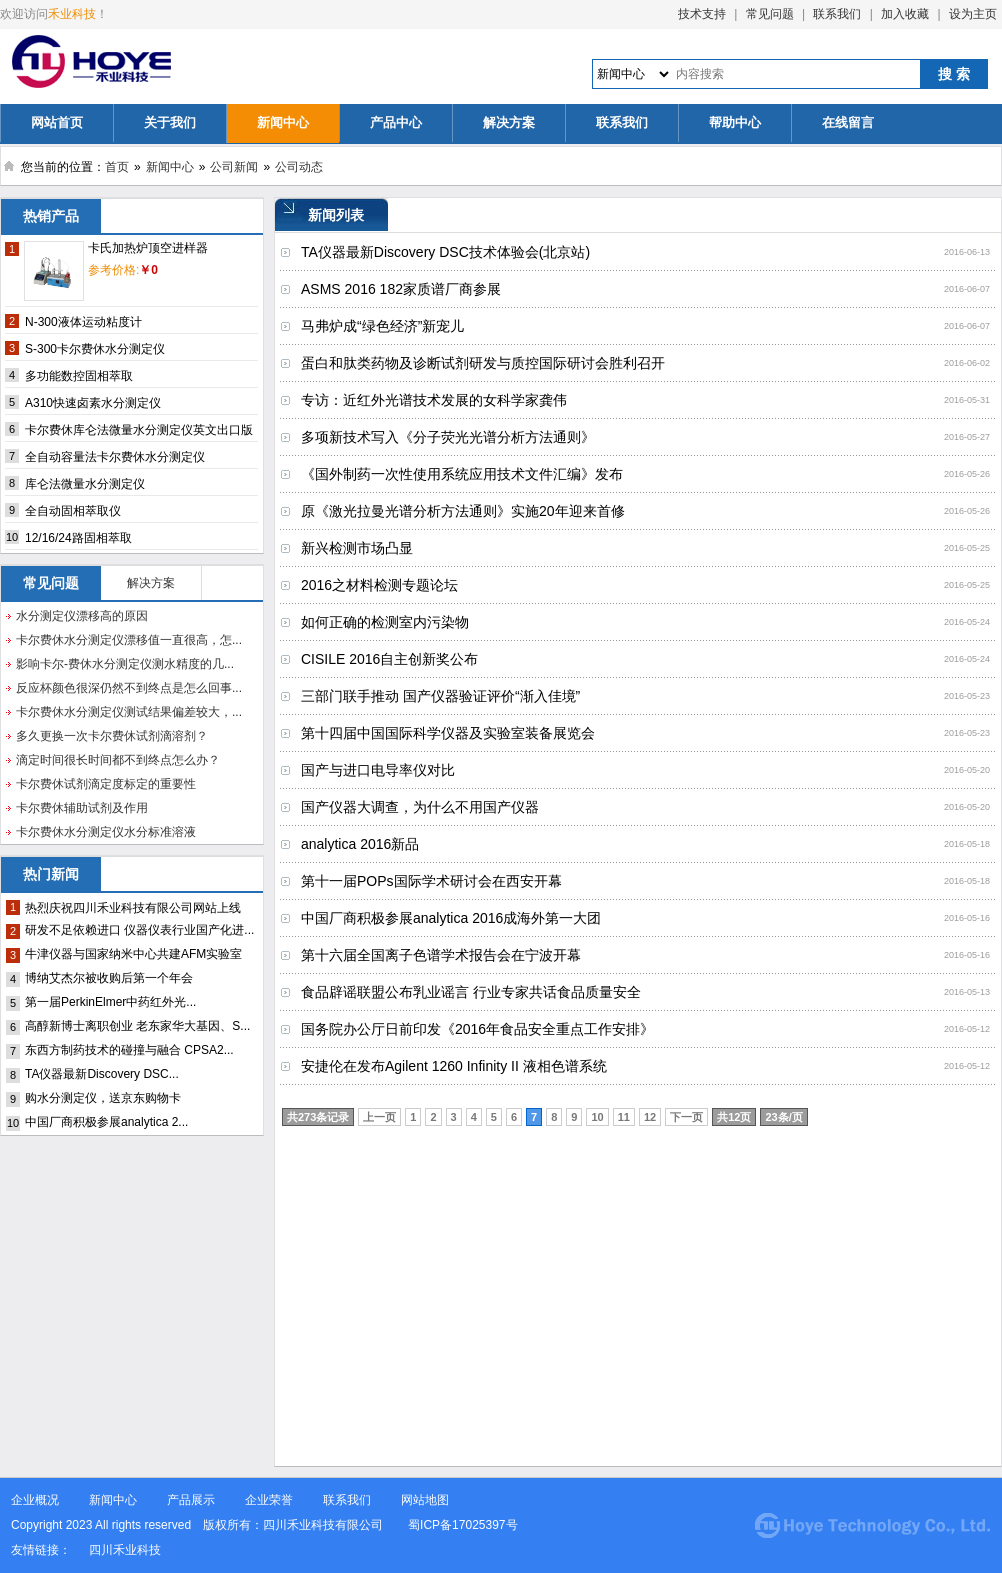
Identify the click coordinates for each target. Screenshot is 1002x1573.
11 (624, 1117)
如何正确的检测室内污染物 (385, 622)
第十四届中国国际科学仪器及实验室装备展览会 (448, 733)
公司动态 (299, 167)
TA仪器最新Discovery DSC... (102, 1074)
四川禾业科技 (125, 1550)
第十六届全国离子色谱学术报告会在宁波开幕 (441, 955)
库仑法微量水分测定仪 (85, 484)
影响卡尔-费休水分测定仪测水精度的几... (125, 664)
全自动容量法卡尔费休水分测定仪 (115, 457)
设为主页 (973, 14)
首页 (117, 167)
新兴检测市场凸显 (357, 548)
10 (597, 1117)
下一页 (686, 1117)
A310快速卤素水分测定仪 (93, 403)
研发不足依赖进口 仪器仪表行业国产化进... (139, 930)
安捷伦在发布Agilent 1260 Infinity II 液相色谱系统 (454, 1066)
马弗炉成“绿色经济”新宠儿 (382, 326)
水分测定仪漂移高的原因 (82, 616)
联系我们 (837, 14)
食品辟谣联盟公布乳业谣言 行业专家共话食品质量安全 (471, 992)
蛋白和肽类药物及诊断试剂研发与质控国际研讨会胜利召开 (483, 363)
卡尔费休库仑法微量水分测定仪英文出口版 (139, 430)
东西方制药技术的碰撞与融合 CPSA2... (129, 1050)
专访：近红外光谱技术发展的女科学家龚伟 (434, 400)
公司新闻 (234, 167)
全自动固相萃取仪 (73, 511)
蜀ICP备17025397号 (464, 1525)
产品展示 (191, 1500)
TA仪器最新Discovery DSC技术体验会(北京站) (445, 252)
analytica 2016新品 (360, 844)
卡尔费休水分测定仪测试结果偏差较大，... (129, 712)
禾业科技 (72, 14)
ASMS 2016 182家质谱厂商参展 (401, 289)
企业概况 (35, 1500)
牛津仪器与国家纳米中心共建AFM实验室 (133, 954)
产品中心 (396, 122)
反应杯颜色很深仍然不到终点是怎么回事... (129, 688)
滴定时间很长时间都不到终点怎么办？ (118, 760)
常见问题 (770, 14)
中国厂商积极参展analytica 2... (106, 1122)
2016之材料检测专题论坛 (379, 585)
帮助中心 (735, 122)
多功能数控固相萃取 (79, 376)
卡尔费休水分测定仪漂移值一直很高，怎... (129, 640)
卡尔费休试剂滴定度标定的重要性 (106, 784)
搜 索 (954, 74)
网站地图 (425, 1500)
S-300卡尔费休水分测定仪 (95, 349)
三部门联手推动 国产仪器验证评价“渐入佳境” (440, 696)
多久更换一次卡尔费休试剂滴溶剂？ (112, 736)
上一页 (379, 1117)
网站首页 (57, 122)
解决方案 (509, 122)
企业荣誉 (269, 1500)
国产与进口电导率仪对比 (378, 770)
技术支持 (702, 14)
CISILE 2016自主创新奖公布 (389, 659)
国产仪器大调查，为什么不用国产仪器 (420, 807)
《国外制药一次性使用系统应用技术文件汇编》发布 (462, 474)
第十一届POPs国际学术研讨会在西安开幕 (431, 881)
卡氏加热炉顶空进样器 (148, 248)
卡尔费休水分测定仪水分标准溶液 (106, 832)
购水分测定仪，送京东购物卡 (103, 1098)
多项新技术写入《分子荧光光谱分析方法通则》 (448, 437)
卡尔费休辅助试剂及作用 (82, 808)
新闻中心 (283, 122)
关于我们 (170, 122)
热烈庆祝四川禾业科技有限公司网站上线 (133, 908)
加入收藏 (905, 14)
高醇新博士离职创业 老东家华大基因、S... (137, 1026)
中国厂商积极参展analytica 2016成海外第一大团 (451, 918)
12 (650, 1117)
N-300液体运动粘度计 (83, 322)
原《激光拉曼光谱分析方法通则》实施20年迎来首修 (463, 511)
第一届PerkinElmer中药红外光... (110, 1002)
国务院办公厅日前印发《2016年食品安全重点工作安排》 (477, 1029)
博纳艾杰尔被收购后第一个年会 (109, 978)
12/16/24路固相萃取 (78, 538)
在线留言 (848, 122)
